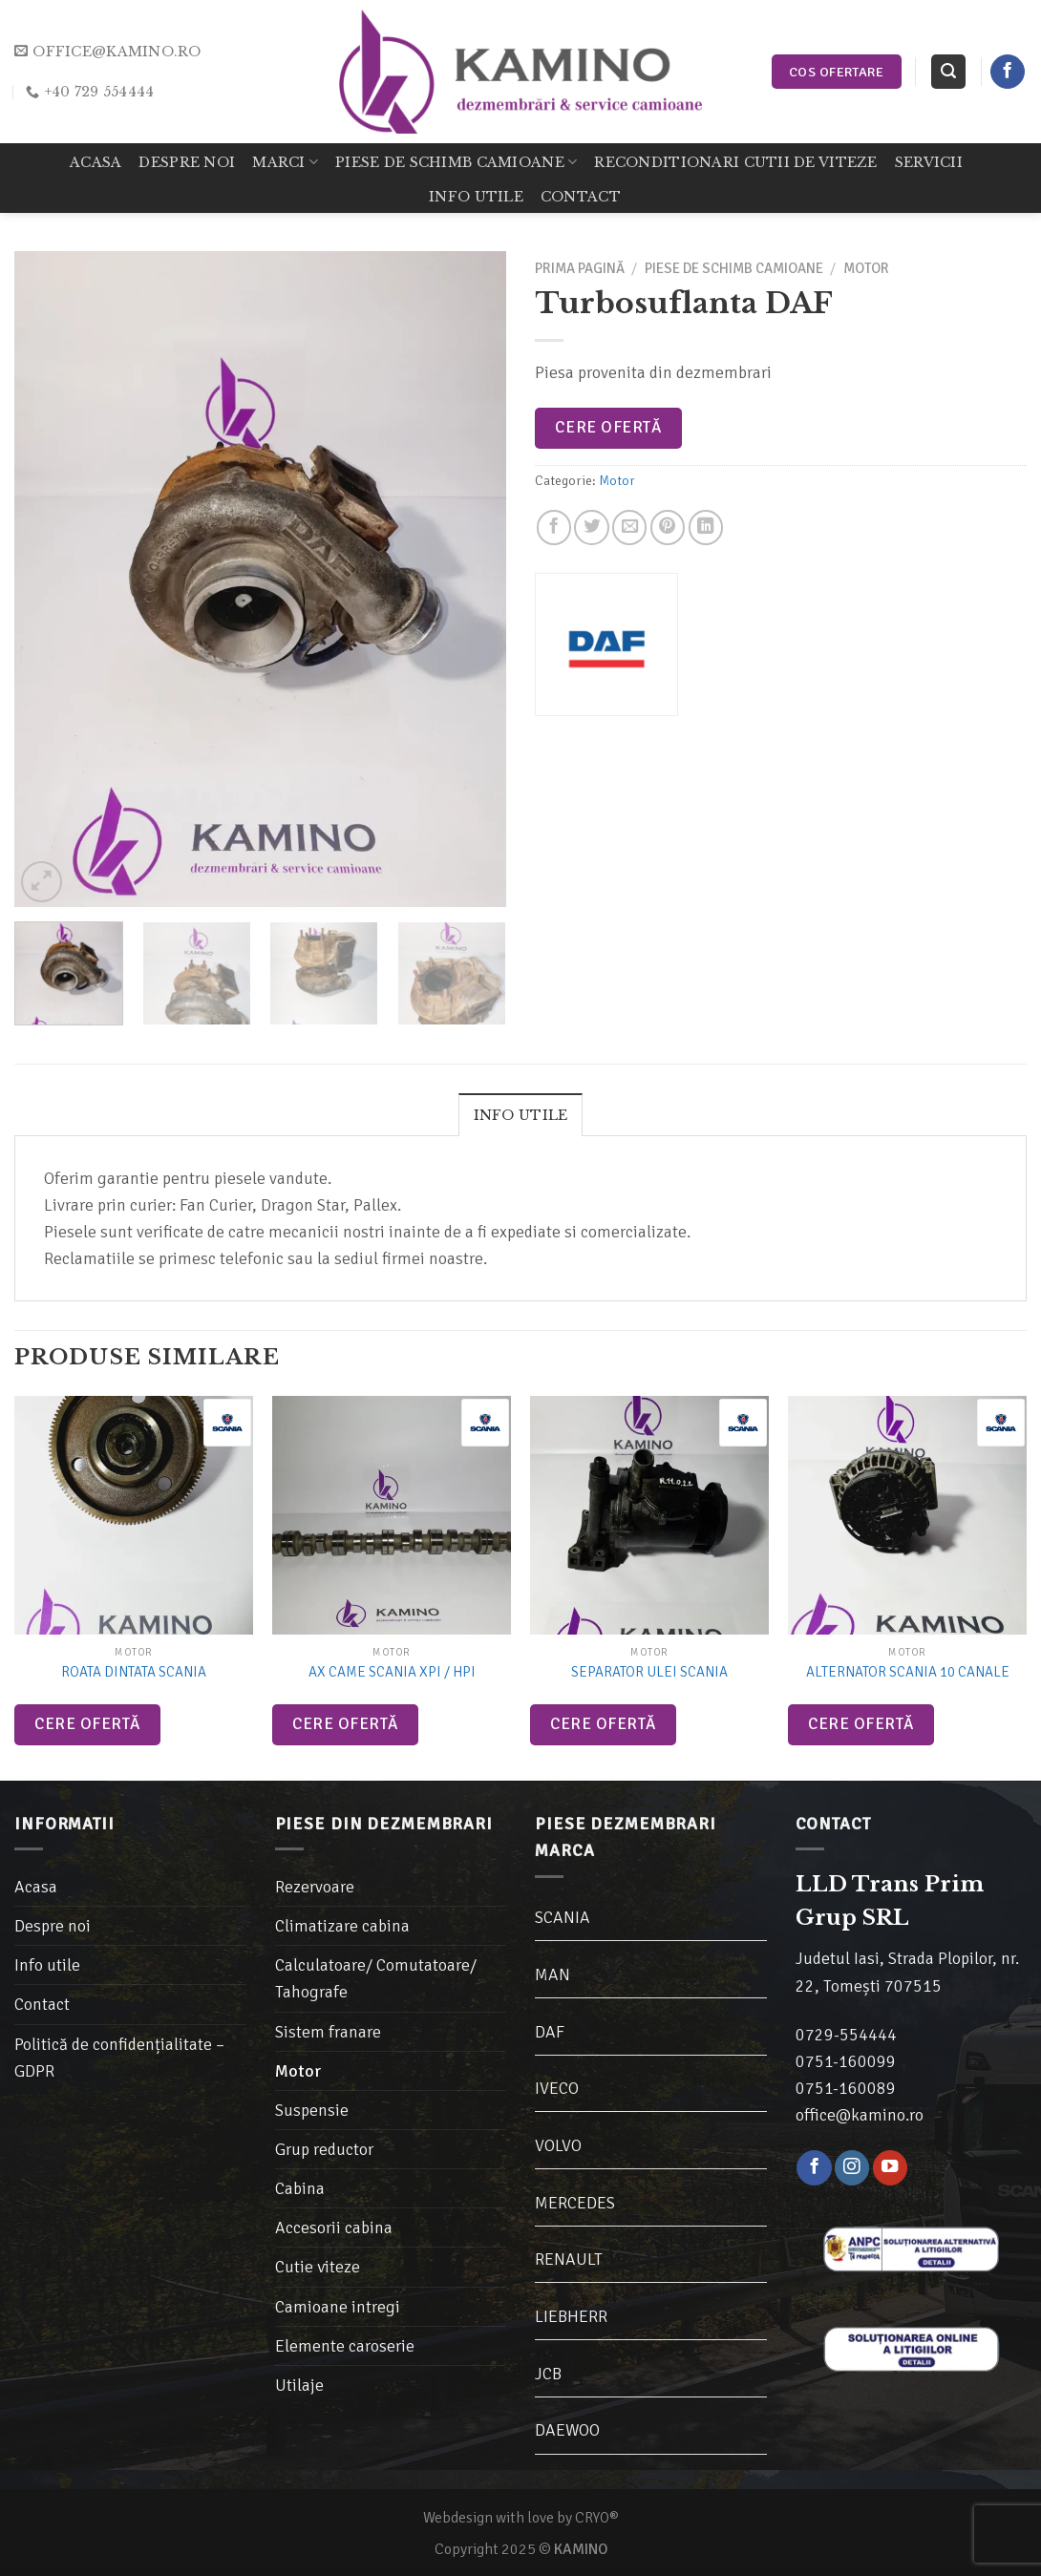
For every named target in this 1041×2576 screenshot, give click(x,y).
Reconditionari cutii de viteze (735, 162)
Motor (866, 268)
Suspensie (312, 2110)
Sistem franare (328, 2031)
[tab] (521, 1114)
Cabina (300, 2188)
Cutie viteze (317, 2266)
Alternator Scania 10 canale (907, 1671)
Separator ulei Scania (649, 1671)
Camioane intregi (337, 2306)
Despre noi (186, 162)
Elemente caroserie (344, 2345)
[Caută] (948, 71)
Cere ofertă (608, 427)
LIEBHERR (571, 2316)
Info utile (476, 196)
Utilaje (299, 2385)
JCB (548, 2373)
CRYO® (597, 2517)
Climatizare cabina (342, 1925)
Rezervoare (314, 1886)
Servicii (929, 162)
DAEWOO (567, 2429)
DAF (549, 2031)
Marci (285, 162)
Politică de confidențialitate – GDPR (119, 2057)
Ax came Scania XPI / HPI (392, 1671)
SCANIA (562, 1917)
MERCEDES (575, 2202)
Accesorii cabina (334, 2227)
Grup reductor (324, 2149)
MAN (552, 1974)
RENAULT (569, 2259)
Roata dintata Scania (133, 1671)
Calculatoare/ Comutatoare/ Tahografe (376, 1978)
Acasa (95, 162)
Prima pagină (580, 268)
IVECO (557, 2088)
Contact (581, 196)
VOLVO (558, 2145)
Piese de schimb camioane (456, 162)
